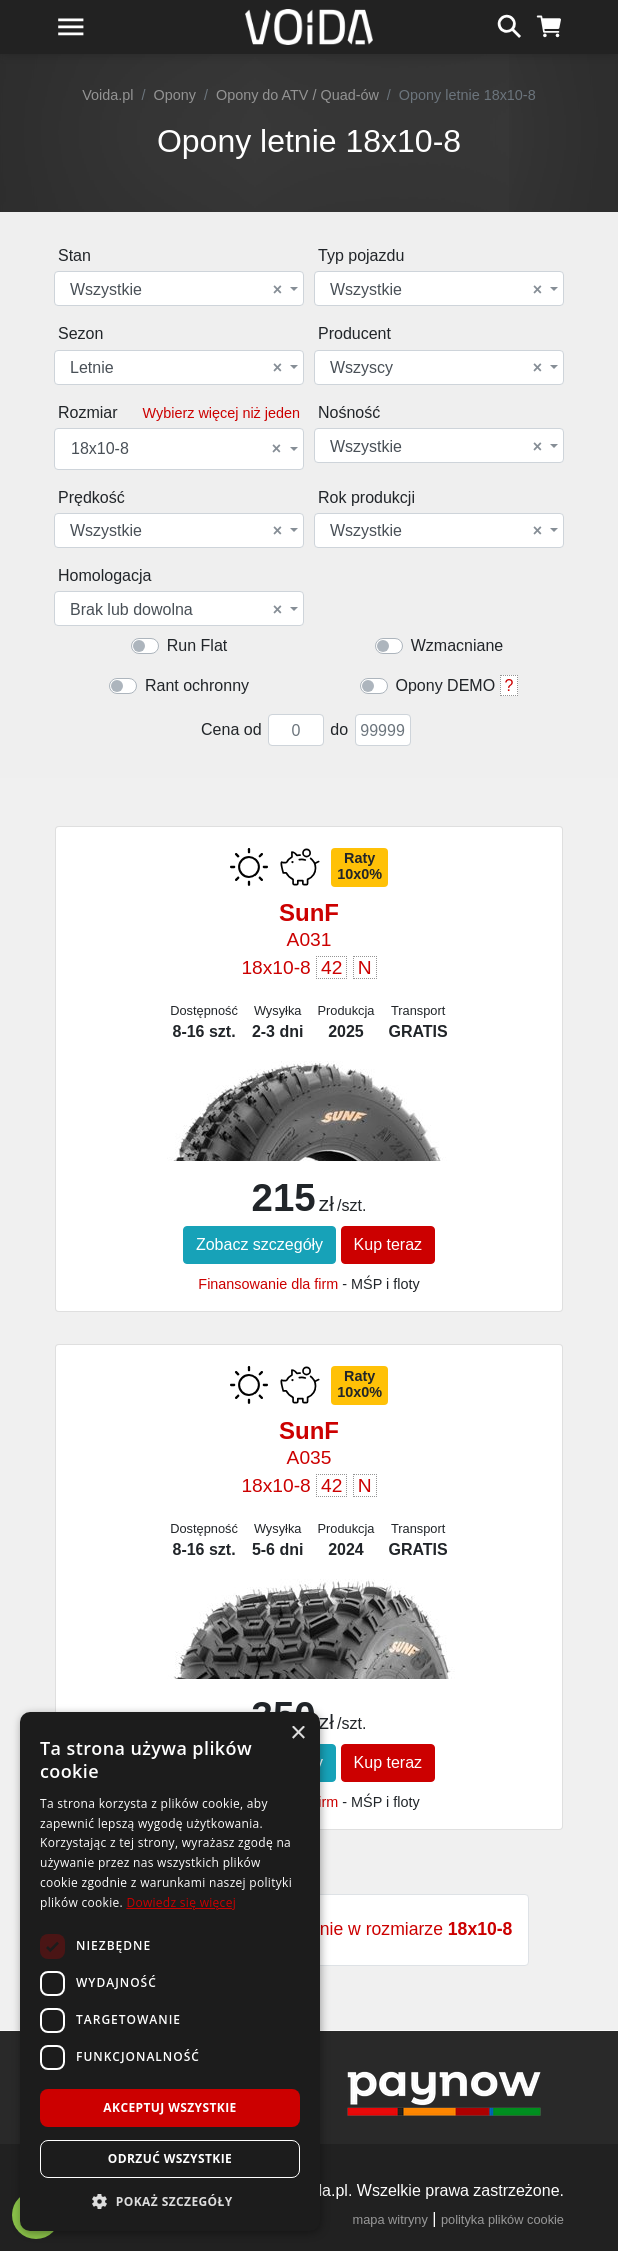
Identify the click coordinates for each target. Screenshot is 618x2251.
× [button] (297, 1733)
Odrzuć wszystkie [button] (170, 2158)
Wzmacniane (457, 645)
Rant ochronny (197, 685)
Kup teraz (388, 1244)
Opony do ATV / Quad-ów (297, 95)
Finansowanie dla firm (268, 1284)
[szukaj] (509, 24)
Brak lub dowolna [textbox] (176, 610)
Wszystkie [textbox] (176, 290)
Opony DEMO (446, 685)
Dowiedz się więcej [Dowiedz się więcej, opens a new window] (181, 1902)
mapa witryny (390, 2219)
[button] (170, 2201)
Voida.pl (107, 95)
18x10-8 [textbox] (176, 449)
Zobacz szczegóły (259, 1244)
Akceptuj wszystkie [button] (169, 2107)
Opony (175, 95)
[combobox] (179, 288)
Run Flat (197, 645)
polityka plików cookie (502, 2219)
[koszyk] (549, 24)
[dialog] (170, 1971)
